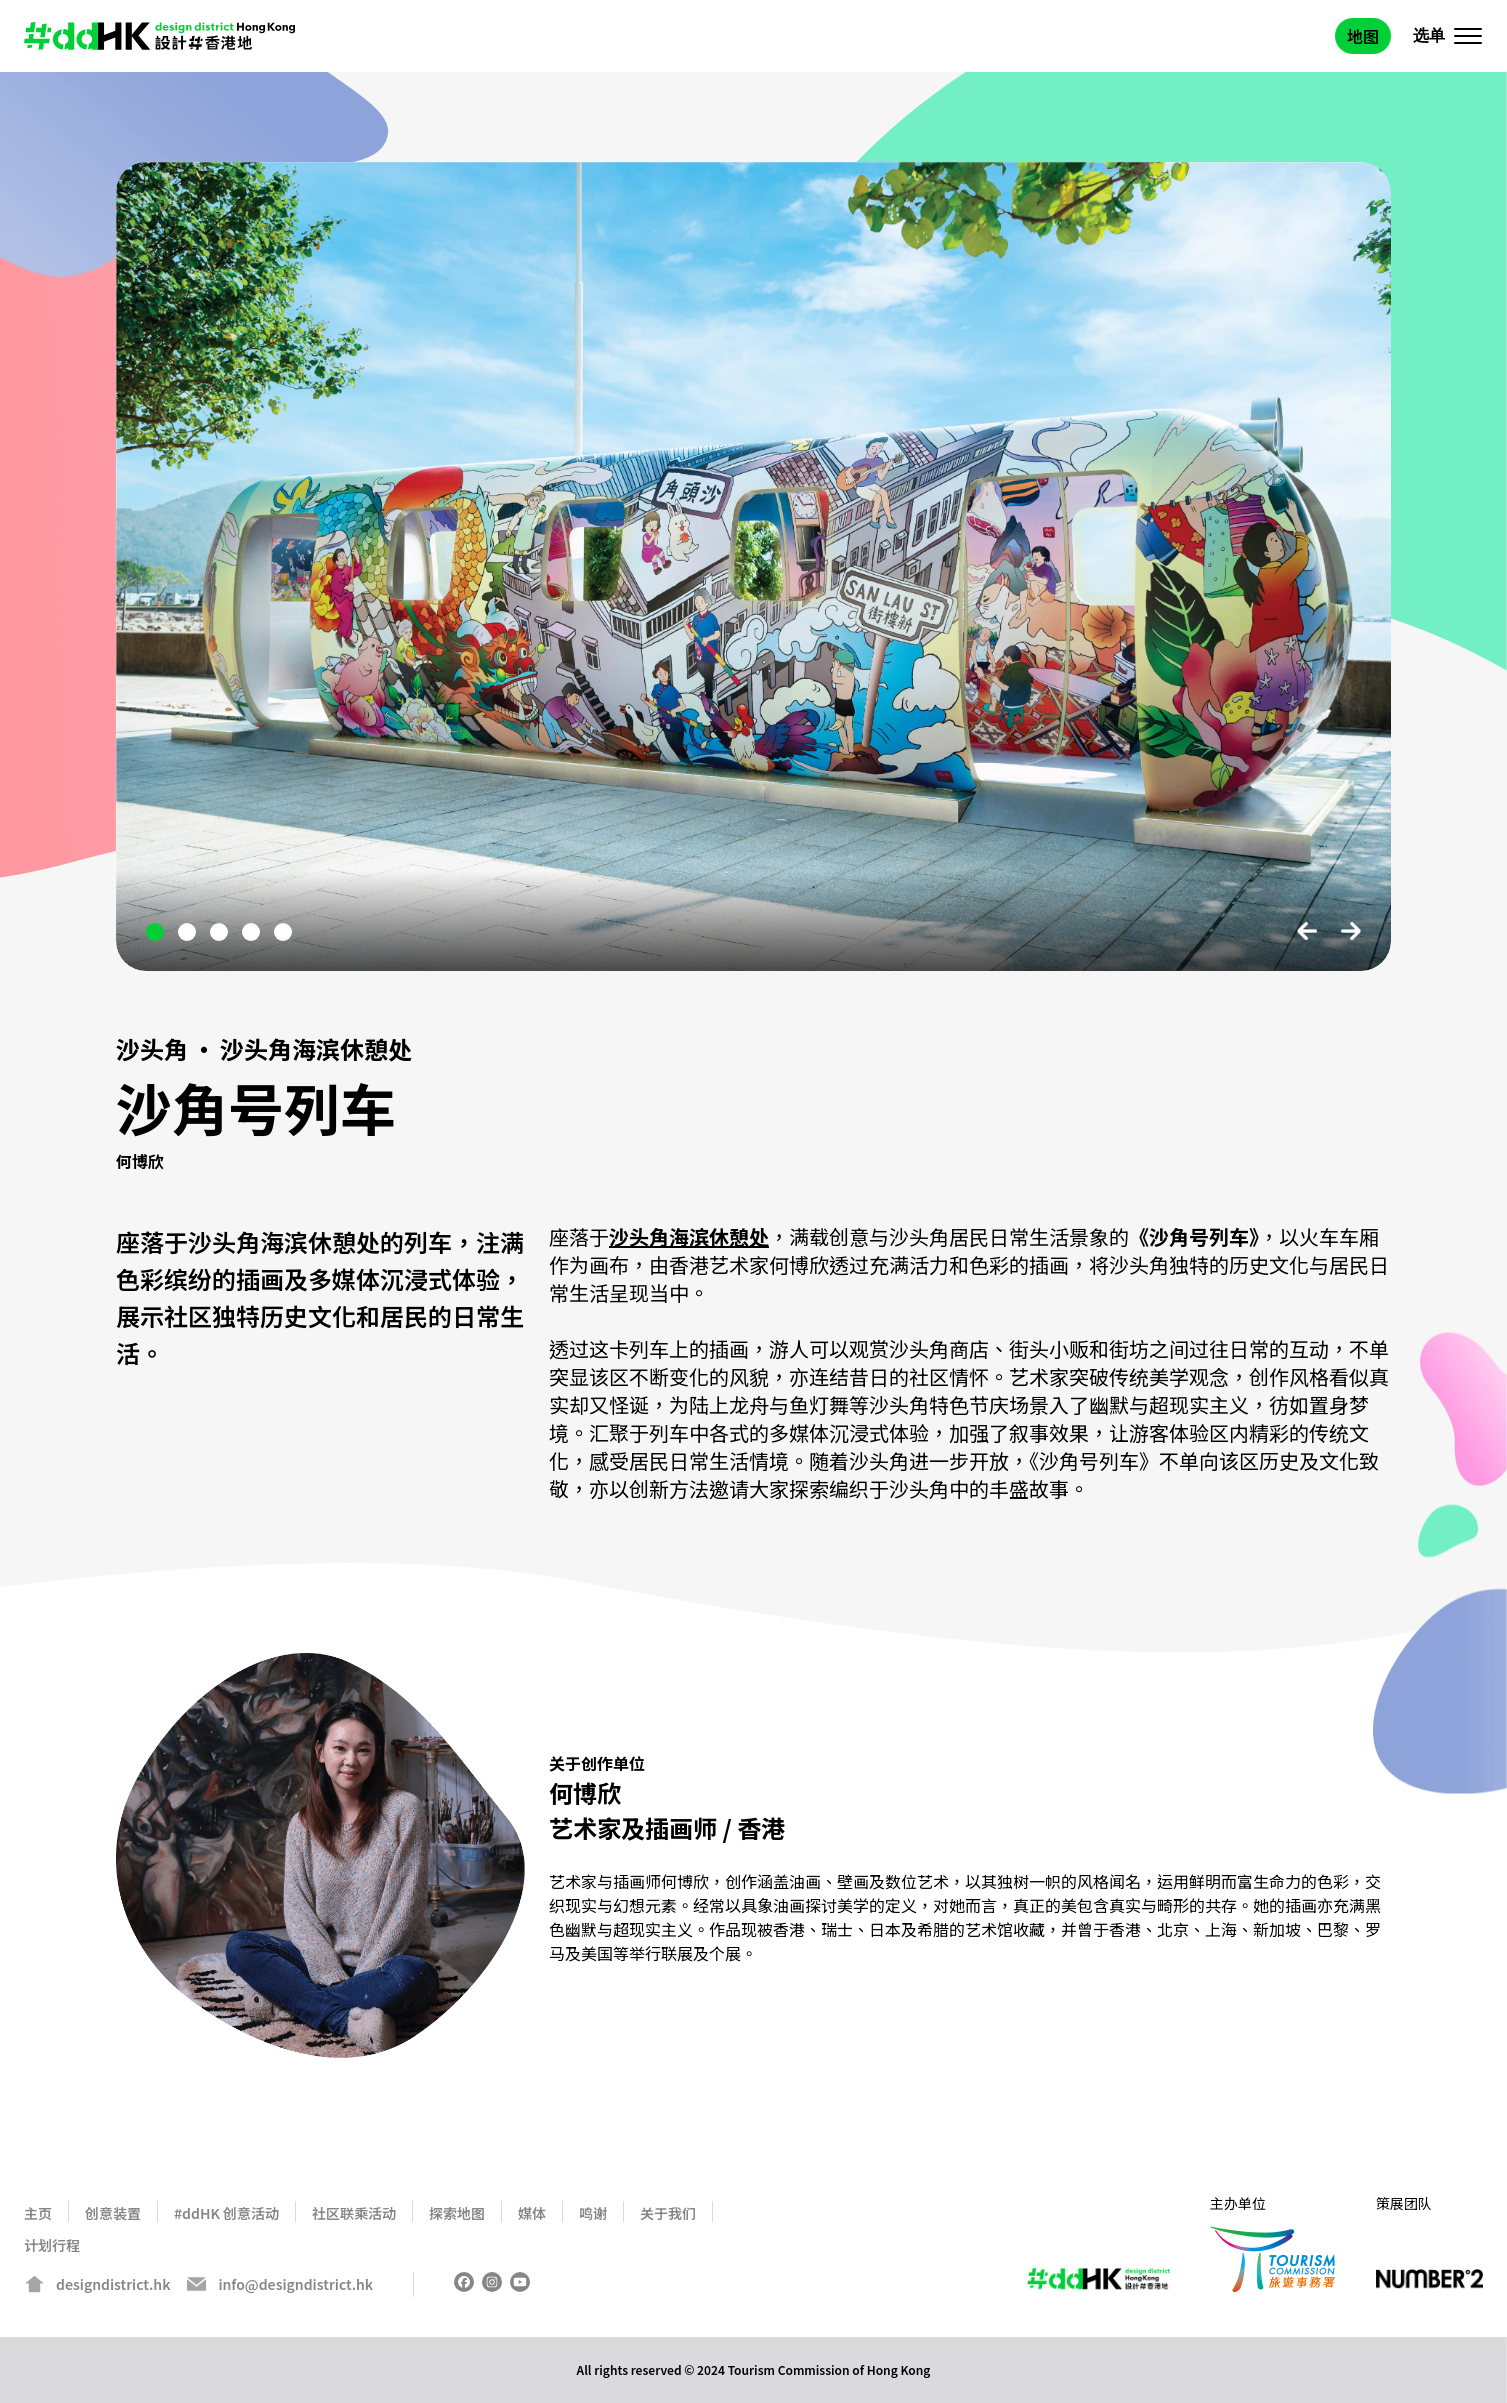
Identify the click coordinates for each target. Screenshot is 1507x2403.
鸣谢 (593, 2213)
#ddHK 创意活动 (226, 2213)
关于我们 (668, 2213)
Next (1351, 931)
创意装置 (113, 2213)
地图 (1363, 36)
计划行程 (52, 2245)
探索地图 (457, 2213)
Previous (1307, 931)
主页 (38, 2213)
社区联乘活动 (354, 2213)
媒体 (532, 2213)
